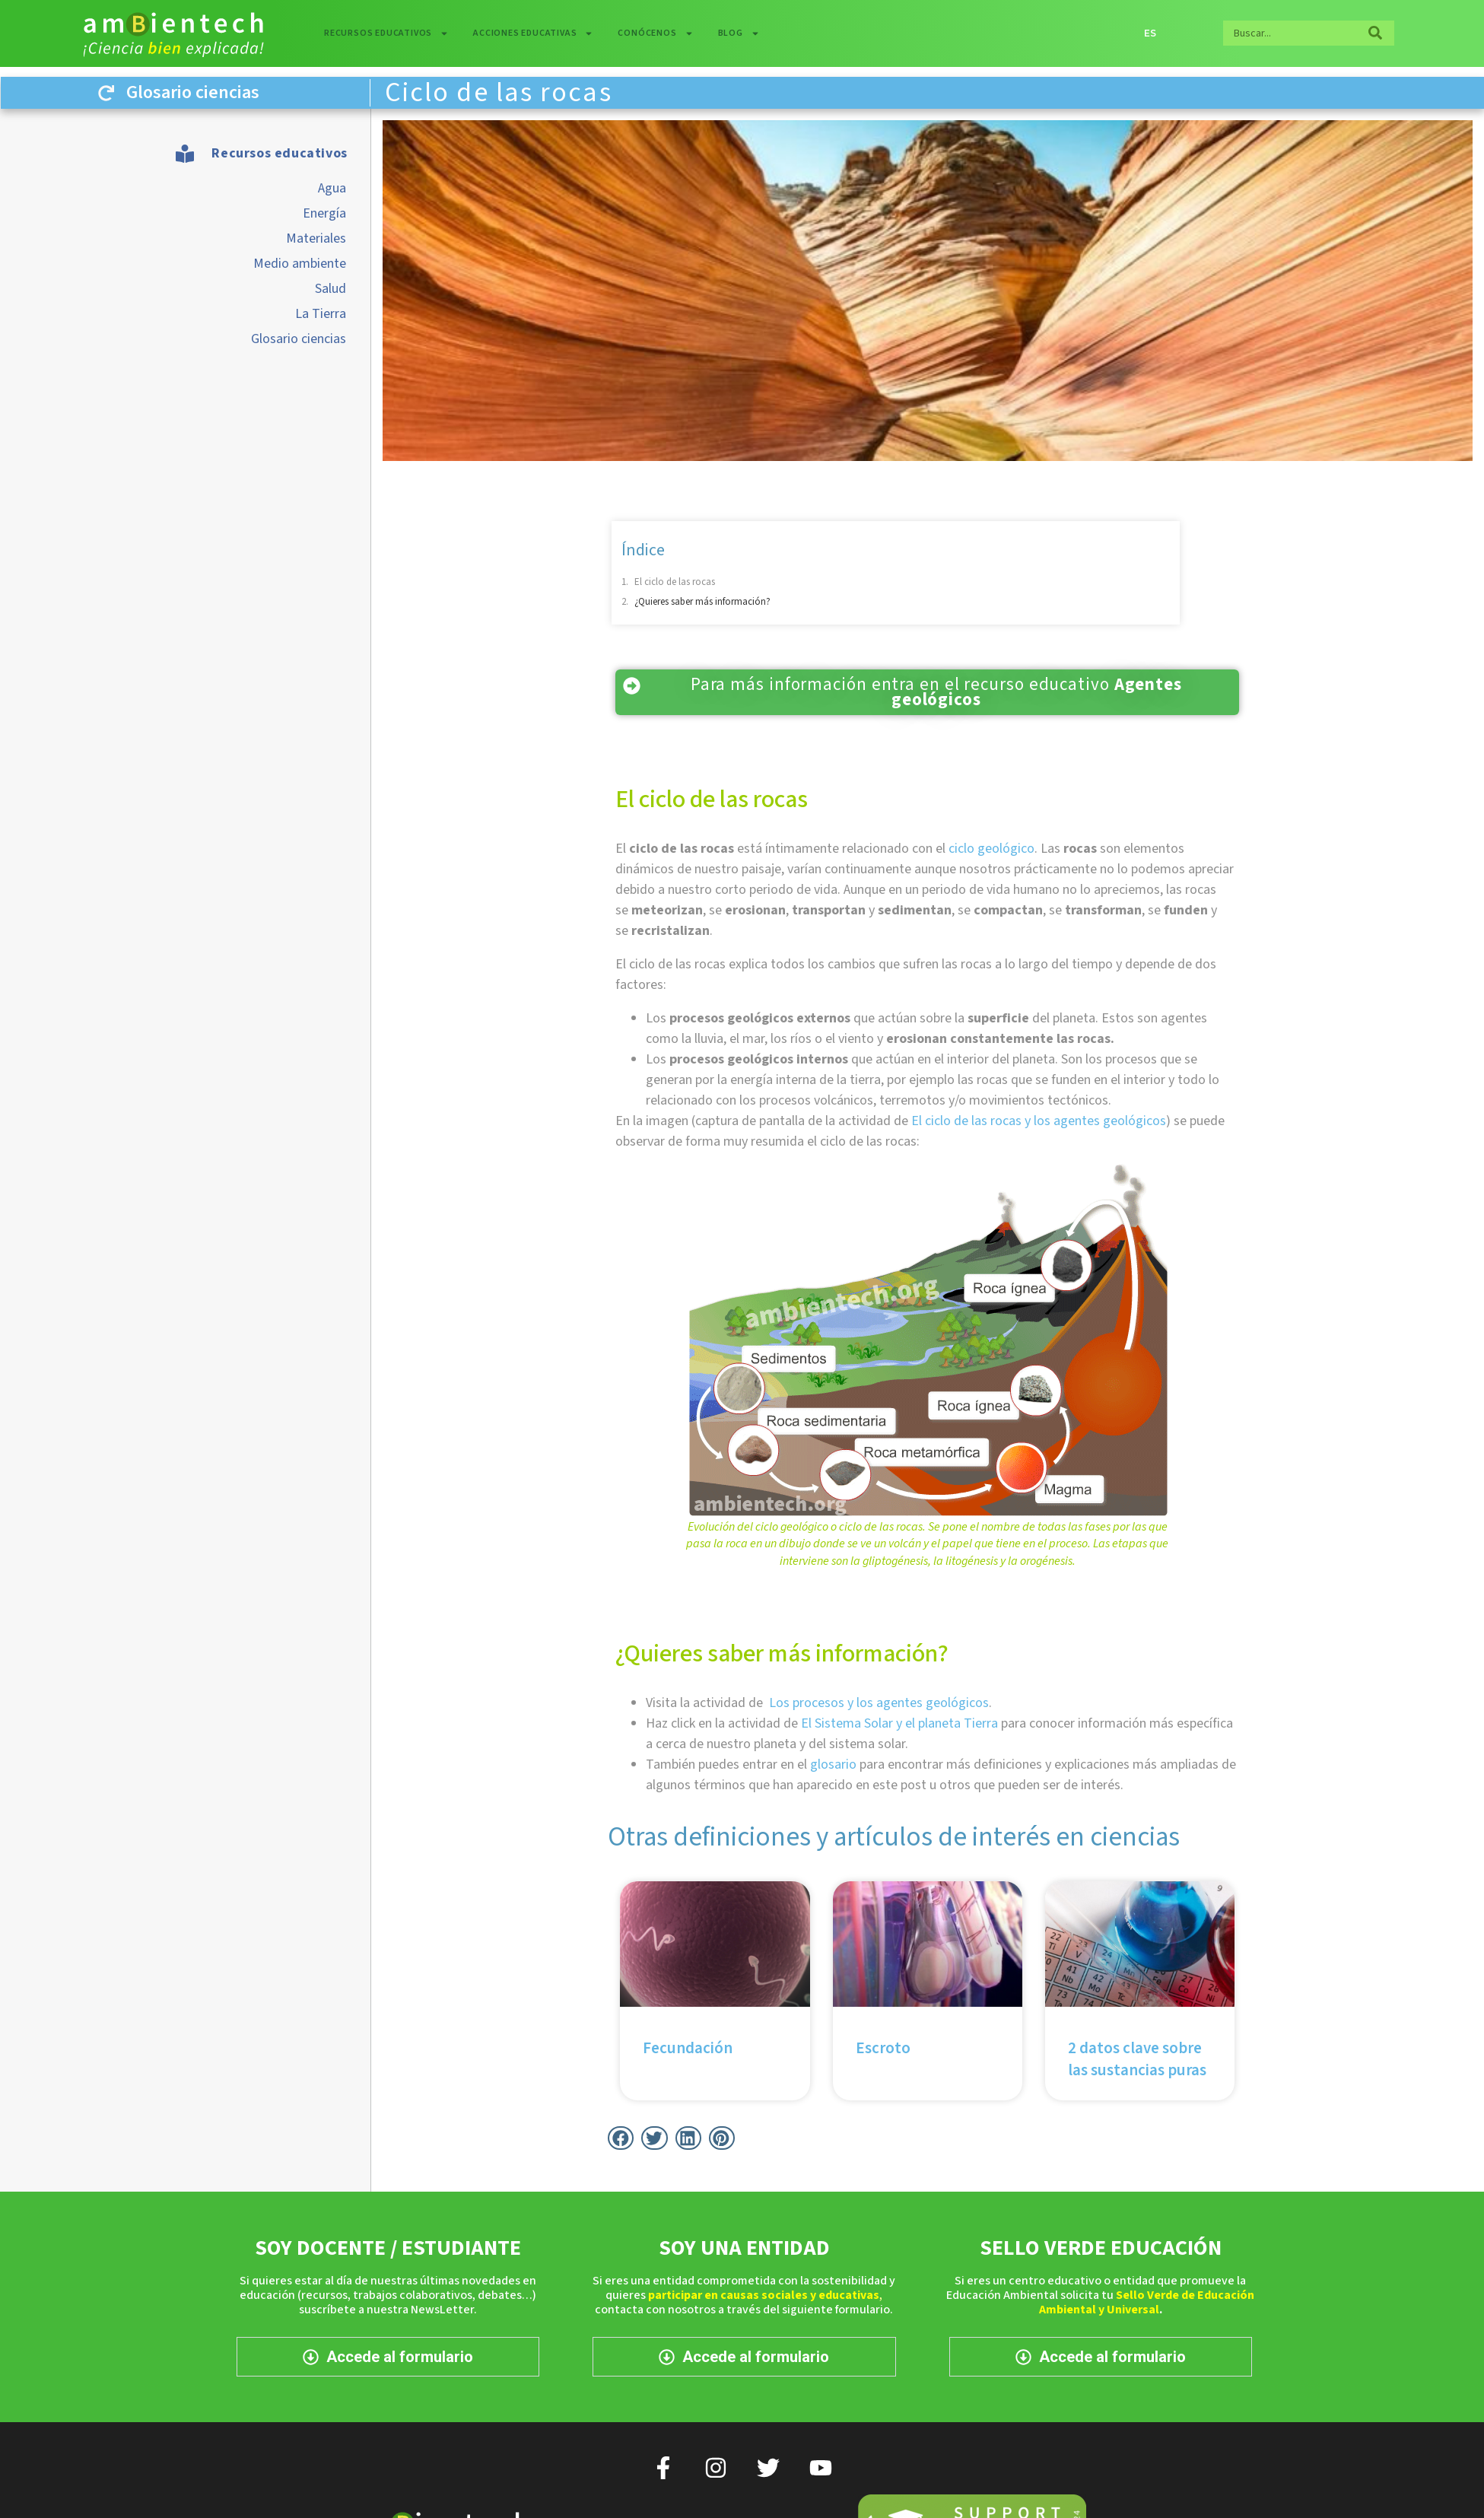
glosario (833, 1764)
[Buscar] (1375, 33)
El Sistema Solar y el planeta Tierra (899, 1723)
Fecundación (687, 2047)
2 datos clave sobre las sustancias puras (1137, 2058)
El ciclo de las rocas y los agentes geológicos (1037, 1120)
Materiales (316, 238)
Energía (324, 213)
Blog (739, 33)
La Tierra (320, 313)
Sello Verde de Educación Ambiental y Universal (1147, 2302)
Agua (332, 188)
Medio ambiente (299, 263)
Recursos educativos (386, 33)
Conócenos (655, 33)
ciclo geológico (991, 848)
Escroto (883, 2047)
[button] (621, 2138)
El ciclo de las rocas (674, 582)
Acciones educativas (533, 33)
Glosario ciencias (298, 338)
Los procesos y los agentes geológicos (877, 1702)
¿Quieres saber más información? (702, 602)
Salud (330, 288)
